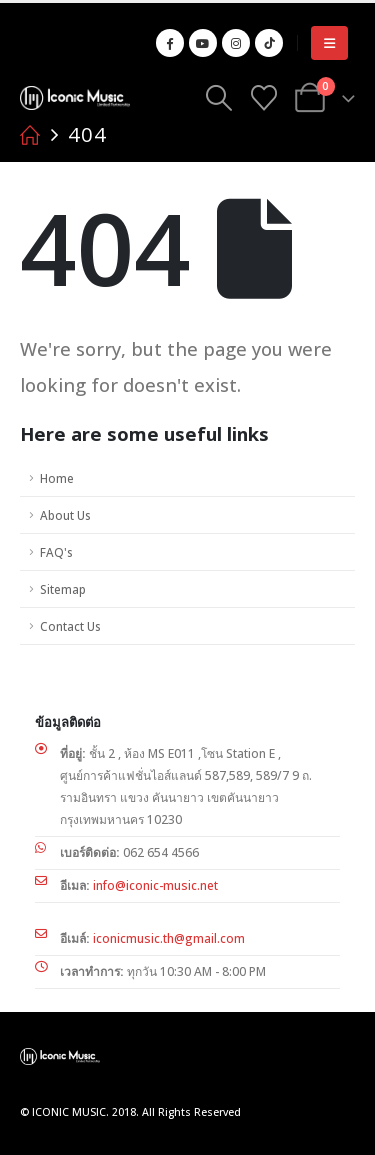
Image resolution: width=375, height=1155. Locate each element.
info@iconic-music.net (155, 885)
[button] (329, 43)
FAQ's (56, 552)
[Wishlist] (263, 98)
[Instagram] (236, 43)
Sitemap (63, 589)
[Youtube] (203, 43)
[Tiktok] (269, 43)
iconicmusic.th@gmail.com (169, 938)
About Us (65, 515)
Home (57, 478)
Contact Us (70, 626)
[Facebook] (170, 43)
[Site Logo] (75, 97)
